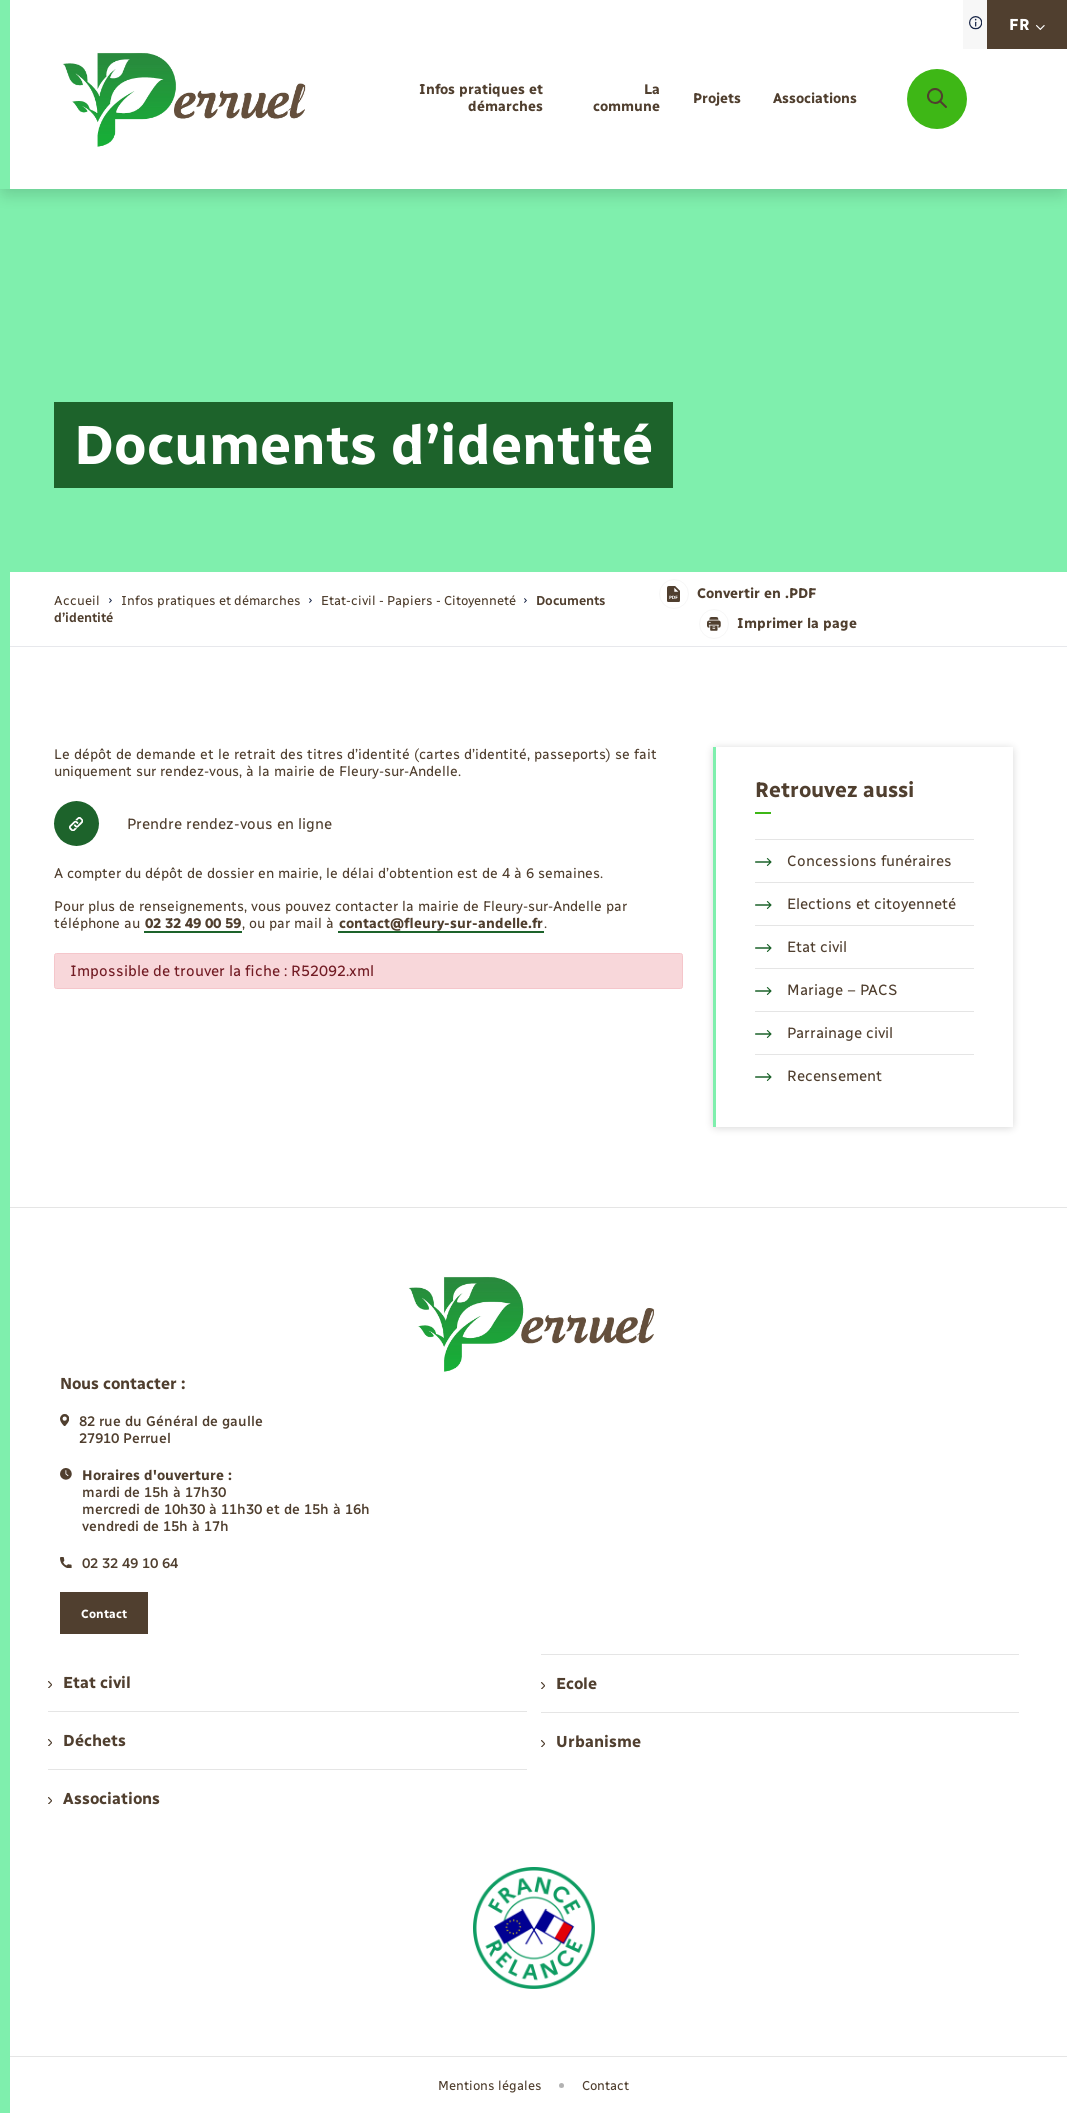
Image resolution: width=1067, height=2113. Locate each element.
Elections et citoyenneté (855, 904)
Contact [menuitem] (605, 2085)
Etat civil (801, 947)
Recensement (818, 1076)
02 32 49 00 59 (193, 923)
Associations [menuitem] (104, 1798)
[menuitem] (443, 99)
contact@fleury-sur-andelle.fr (441, 923)
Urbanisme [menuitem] (591, 1741)
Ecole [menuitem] (569, 1683)
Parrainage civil (824, 1033)
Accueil (77, 600)
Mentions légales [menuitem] (490, 2085)
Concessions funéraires (853, 861)
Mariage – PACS (826, 990)
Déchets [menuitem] (87, 1740)
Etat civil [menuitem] (89, 1682)
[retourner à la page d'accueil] (186, 99)
